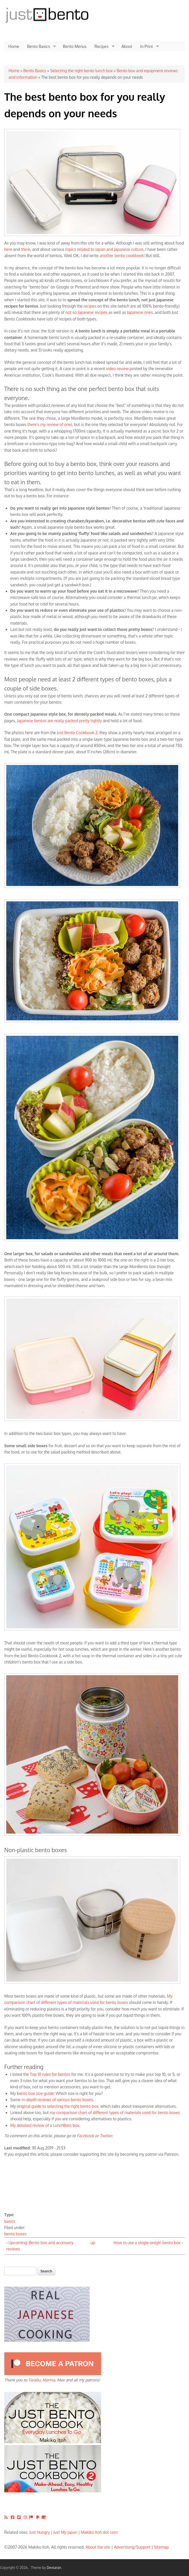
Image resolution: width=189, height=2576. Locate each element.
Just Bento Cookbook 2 (77, 732)
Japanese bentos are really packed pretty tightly (59, 720)
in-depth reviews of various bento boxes (57, 2099)
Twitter (106, 2135)
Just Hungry (39, 2532)
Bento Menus (75, 46)
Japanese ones (140, 312)
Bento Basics (39, 46)
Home (13, 46)
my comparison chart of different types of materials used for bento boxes (115, 2112)
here (8, 249)
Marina (48, 2379)
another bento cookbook (122, 255)
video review (117, 368)
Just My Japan (65, 2532)
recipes (89, 306)
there (25, 249)
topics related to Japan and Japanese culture (104, 249)
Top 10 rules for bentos (50, 2074)
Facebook (85, 2135)
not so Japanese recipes (86, 312)
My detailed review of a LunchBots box (44, 2125)
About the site (98, 2547)
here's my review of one (50, 424)
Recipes (102, 46)
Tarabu (34, 2379)
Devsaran (54, 2567)
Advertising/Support (132, 2547)
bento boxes (15, 2233)
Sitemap (161, 2547)
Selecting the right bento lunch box (81, 70)
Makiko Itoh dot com (99, 2532)
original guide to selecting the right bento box (57, 2106)
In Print (147, 46)
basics (9, 2221)
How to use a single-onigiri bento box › (148, 2242)
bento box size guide (35, 2093)
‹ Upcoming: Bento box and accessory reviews (39, 2245)
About (127, 46)
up (93, 2242)
